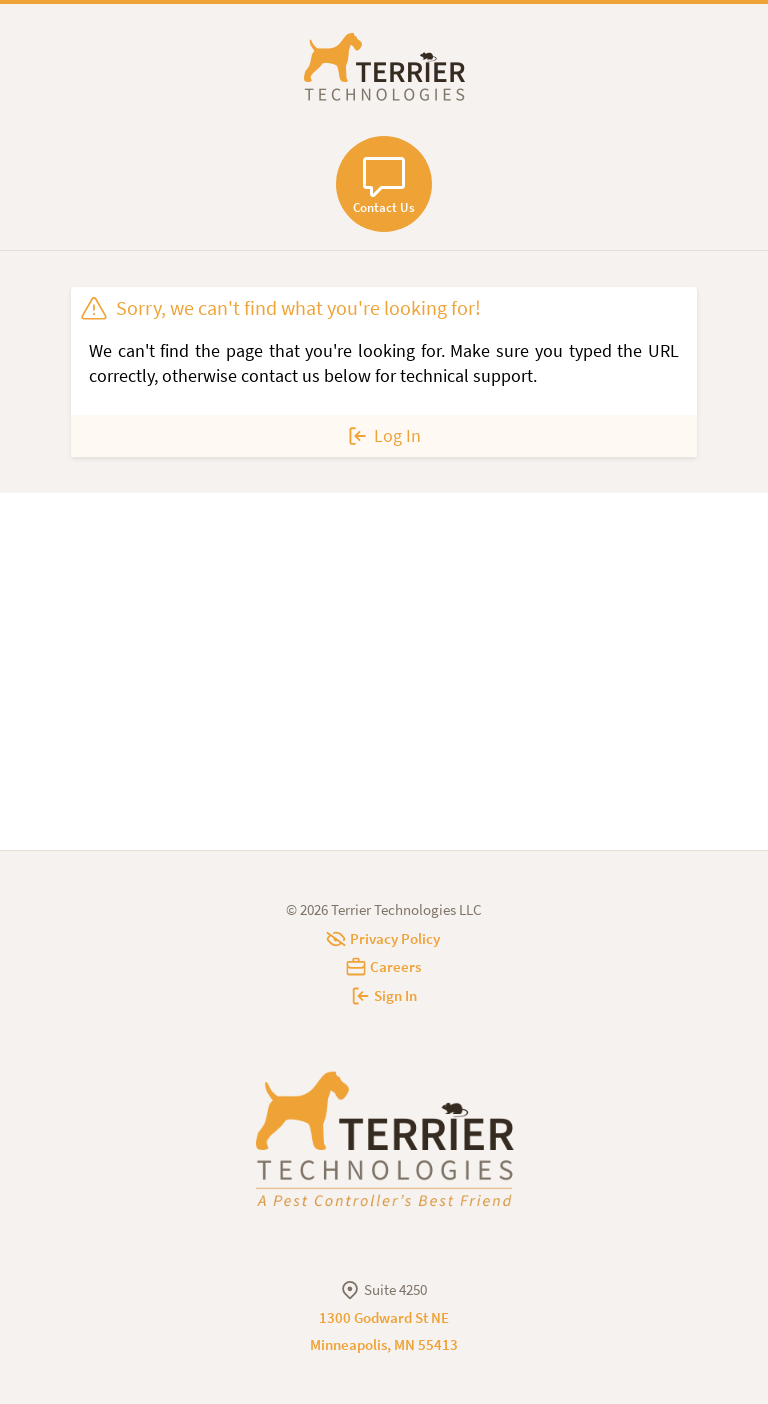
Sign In (384, 995)
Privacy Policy (384, 938)
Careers (384, 966)
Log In (384, 435)
